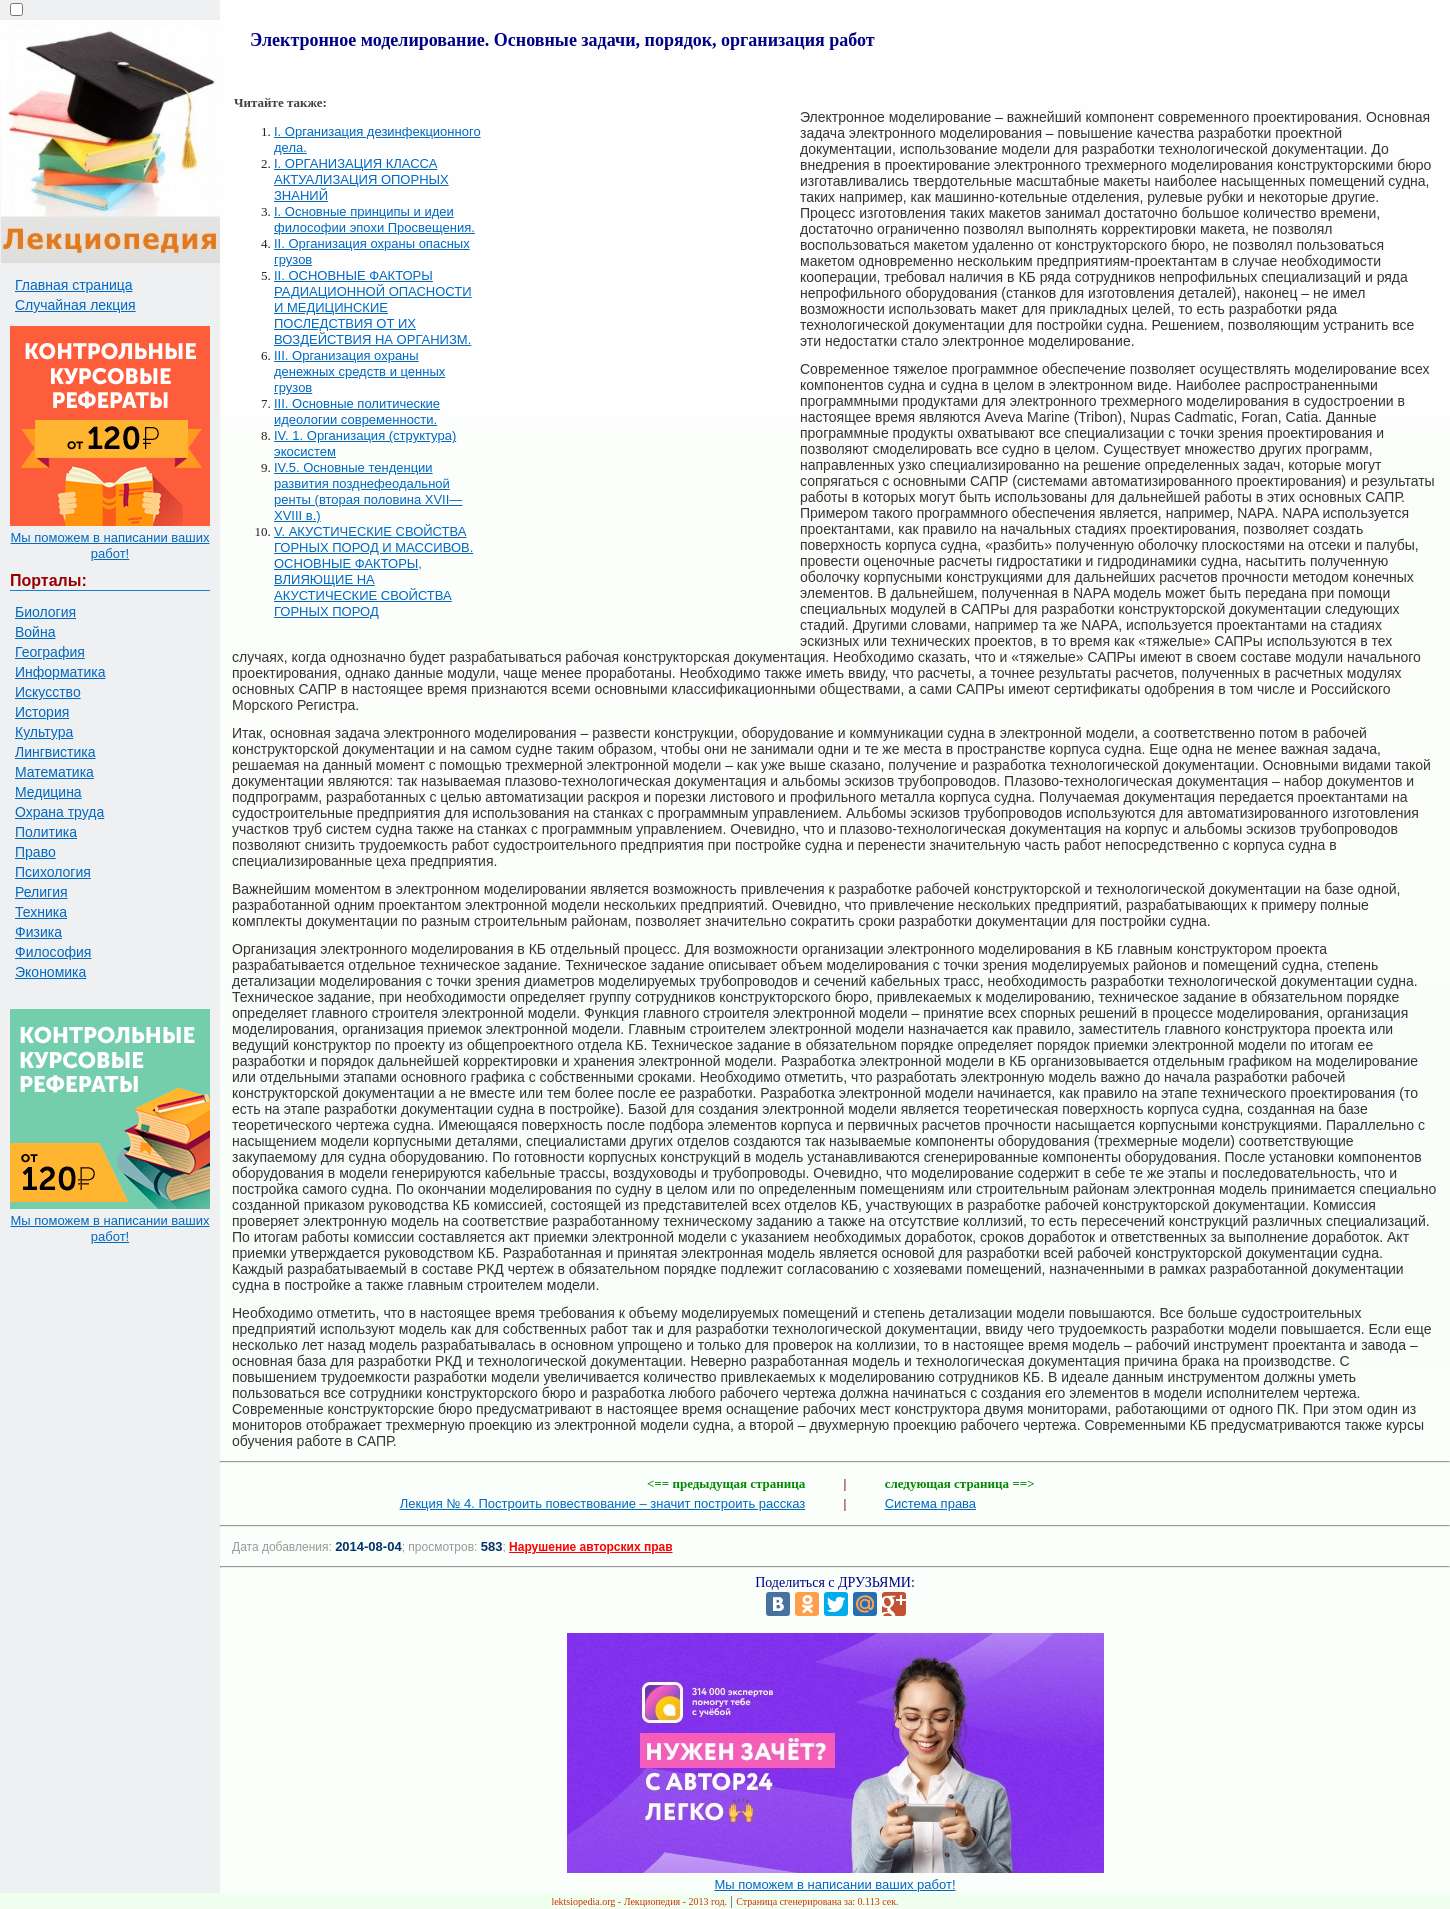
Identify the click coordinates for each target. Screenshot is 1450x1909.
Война (35, 632)
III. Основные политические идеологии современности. (357, 411)
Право (35, 852)
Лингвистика (55, 752)
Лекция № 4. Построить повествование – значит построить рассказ (603, 1503)
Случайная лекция (75, 305)
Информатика (60, 672)
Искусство (48, 692)
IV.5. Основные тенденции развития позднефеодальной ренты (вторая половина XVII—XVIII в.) (368, 491)
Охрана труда (59, 812)
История (42, 712)
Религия (41, 892)
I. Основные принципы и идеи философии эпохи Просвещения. (374, 219)
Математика (54, 772)
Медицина (48, 792)
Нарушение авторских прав (590, 1547)
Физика (38, 932)
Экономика (50, 972)
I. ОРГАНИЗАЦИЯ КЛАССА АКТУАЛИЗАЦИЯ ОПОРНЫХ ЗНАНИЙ (361, 179)
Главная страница (74, 285)
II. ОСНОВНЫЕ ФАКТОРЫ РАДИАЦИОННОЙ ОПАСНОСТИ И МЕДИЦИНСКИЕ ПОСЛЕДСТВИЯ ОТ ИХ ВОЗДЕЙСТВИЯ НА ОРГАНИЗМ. (373, 307)
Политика (46, 832)
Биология (45, 612)
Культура (44, 732)
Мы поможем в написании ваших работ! (109, 545)
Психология (53, 872)
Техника (41, 912)
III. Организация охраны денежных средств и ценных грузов (359, 371)
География (50, 652)
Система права (930, 1503)
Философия (53, 952)
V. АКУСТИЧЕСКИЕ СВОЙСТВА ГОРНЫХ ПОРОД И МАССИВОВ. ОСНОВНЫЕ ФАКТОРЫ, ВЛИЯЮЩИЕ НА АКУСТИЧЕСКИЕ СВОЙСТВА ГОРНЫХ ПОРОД (373, 571)
